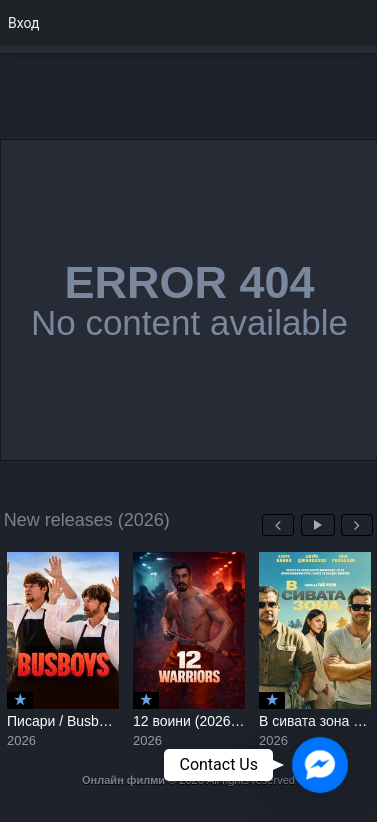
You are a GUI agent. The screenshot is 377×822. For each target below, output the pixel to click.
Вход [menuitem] (23, 23)
